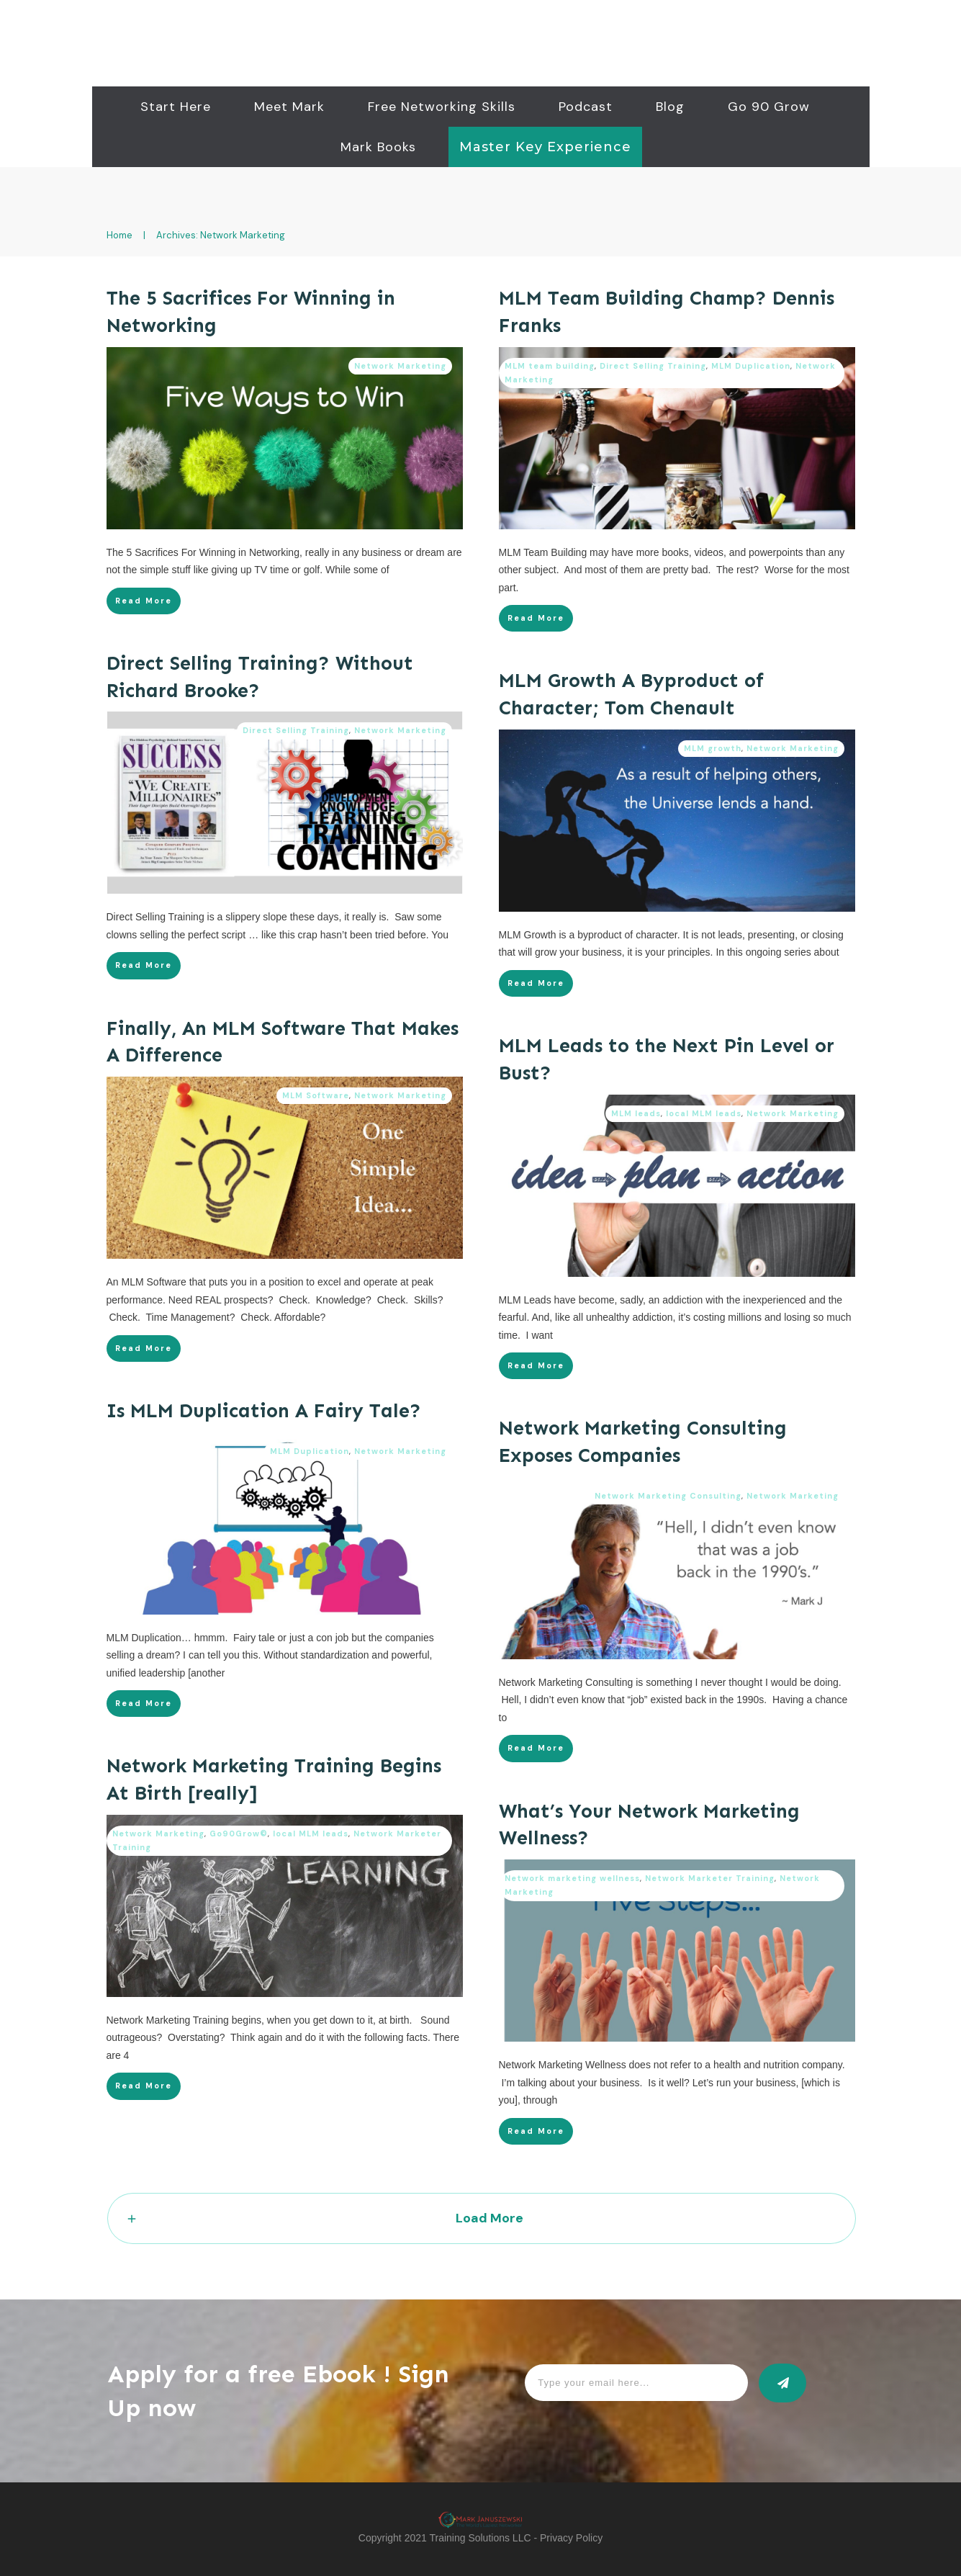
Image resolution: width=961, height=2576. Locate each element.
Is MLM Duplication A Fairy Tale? (264, 1410)
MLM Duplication (750, 365)
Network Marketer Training (710, 1878)
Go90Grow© (238, 1833)
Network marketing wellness (572, 1878)
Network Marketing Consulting (668, 1496)
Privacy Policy (571, 2538)
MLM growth (712, 748)
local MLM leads (703, 1113)
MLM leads (636, 1113)
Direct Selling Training (653, 365)
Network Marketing (400, 365)
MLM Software (315, 1095)
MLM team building (550, 365)
